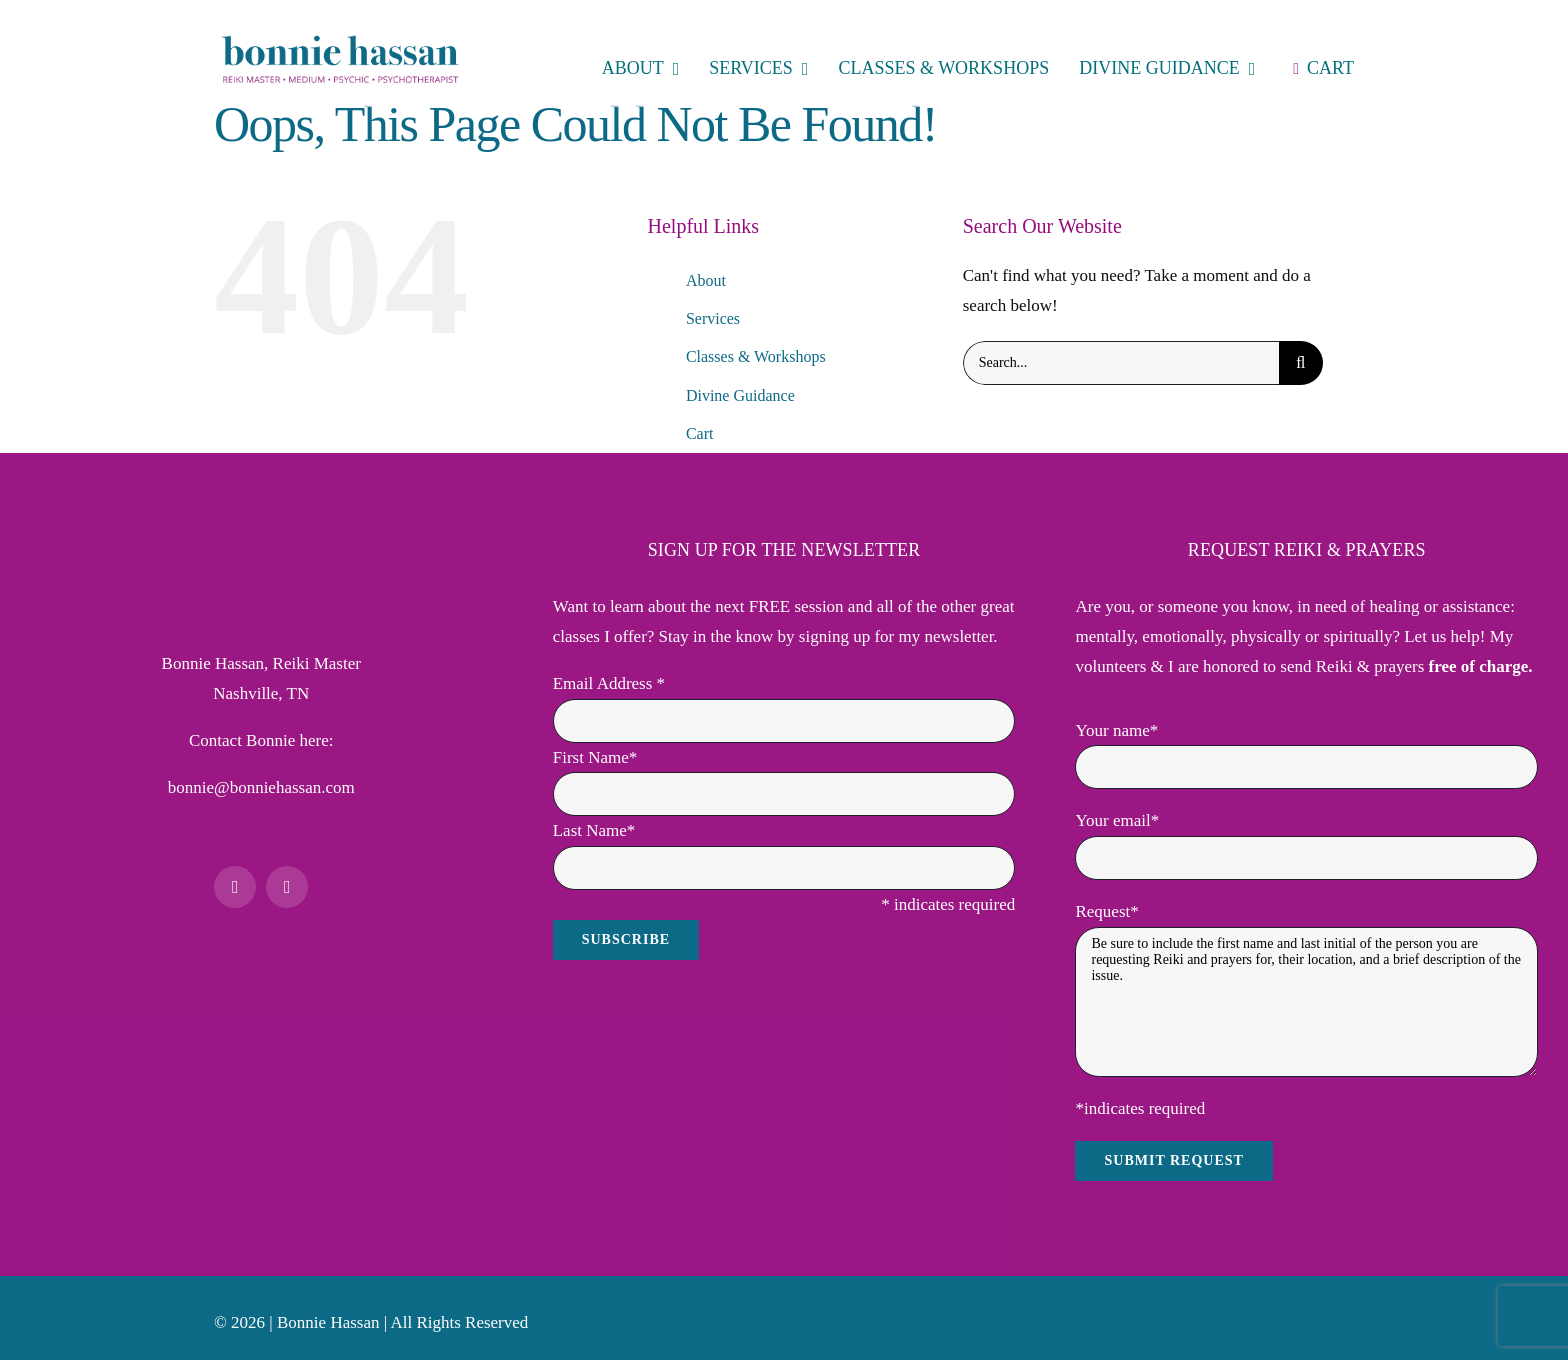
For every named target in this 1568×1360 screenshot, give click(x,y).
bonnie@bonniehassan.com (261, 787)
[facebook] (235, 887)
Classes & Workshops (756, 356)
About (706, 280)
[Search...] (1121, 363)
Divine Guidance (740, 395)
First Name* (595, 757)
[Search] (1301, 363)
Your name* (1116, 730)
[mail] (287, 887)
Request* (1106, 911)
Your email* (1117, 820)
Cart (700, 433)
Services (713, 318)
